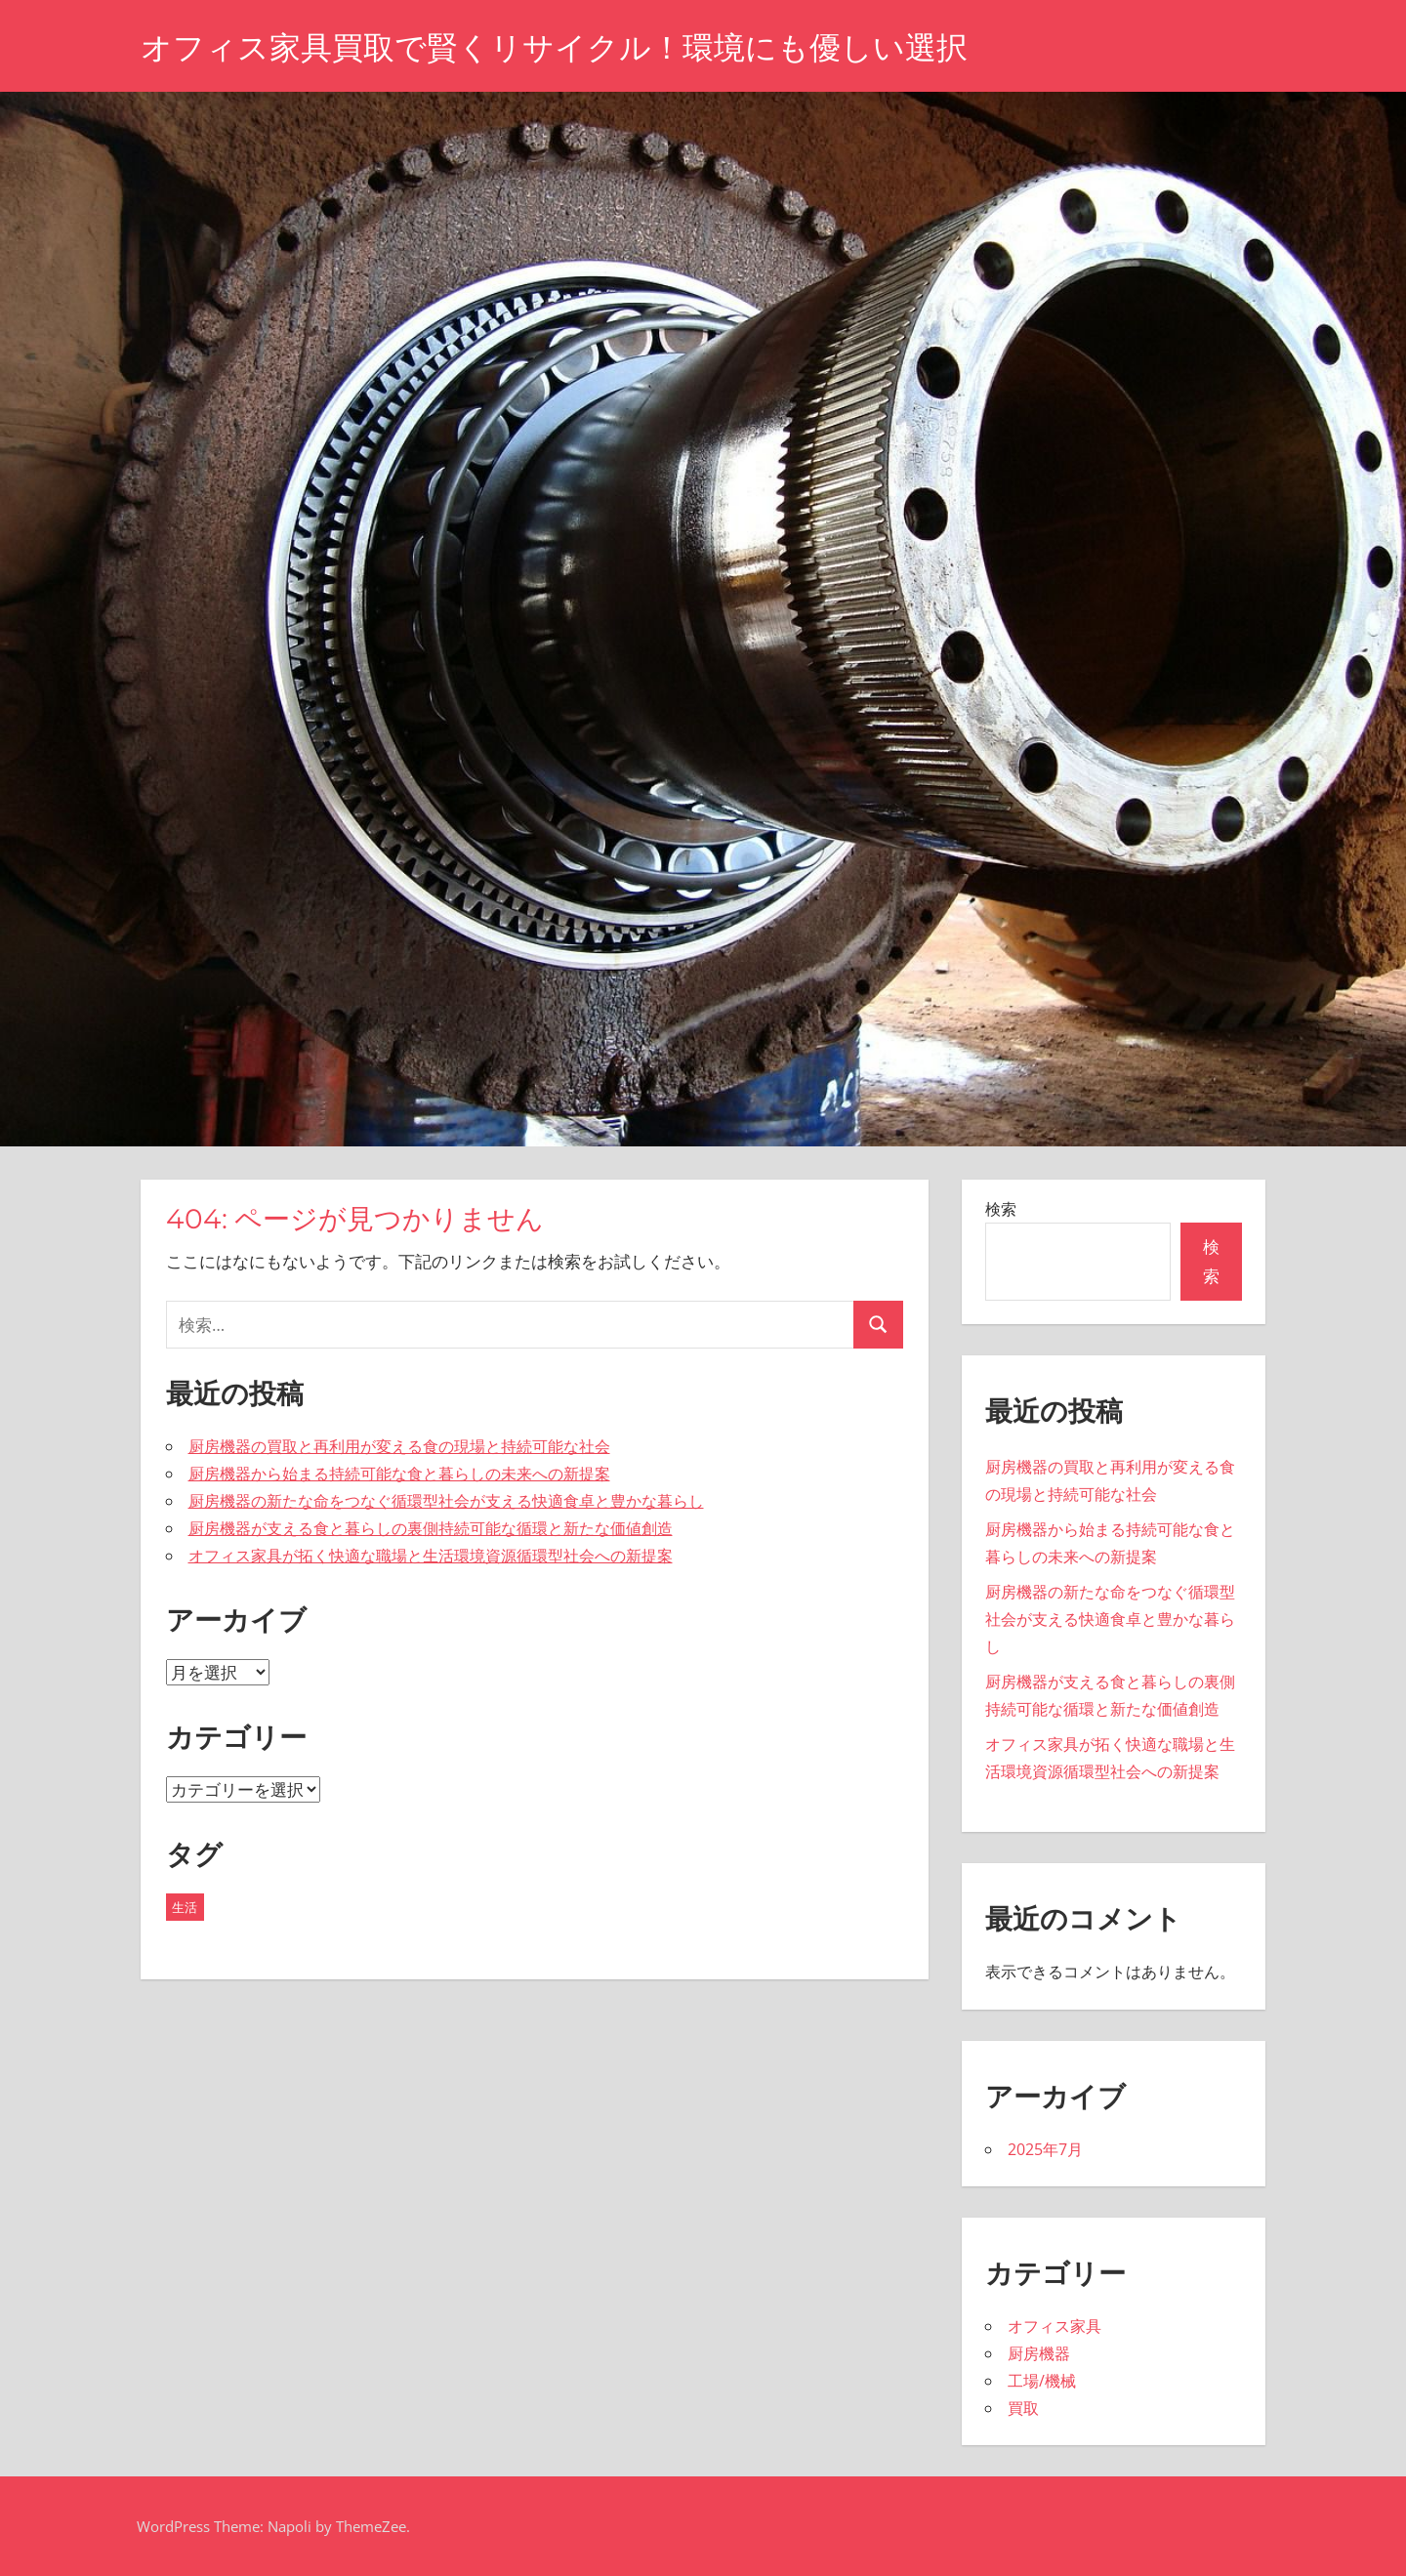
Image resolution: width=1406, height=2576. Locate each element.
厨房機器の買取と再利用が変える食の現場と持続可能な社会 (399, 1446)
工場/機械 (1042, 2380)
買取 (1023, 2408)
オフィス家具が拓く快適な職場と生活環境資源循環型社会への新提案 (430, 1555)
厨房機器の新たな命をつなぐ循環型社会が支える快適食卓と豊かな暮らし (446, 1501)
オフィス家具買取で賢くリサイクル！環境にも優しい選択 (554, 47)
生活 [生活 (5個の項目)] (184, 1907)
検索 (1000, 1209)
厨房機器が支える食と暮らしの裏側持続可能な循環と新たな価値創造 (430, 1528)
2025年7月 (1045, 2149)
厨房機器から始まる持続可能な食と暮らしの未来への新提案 (399, 1473)
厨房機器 (1039, 2353)
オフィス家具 (1054, 2326)
